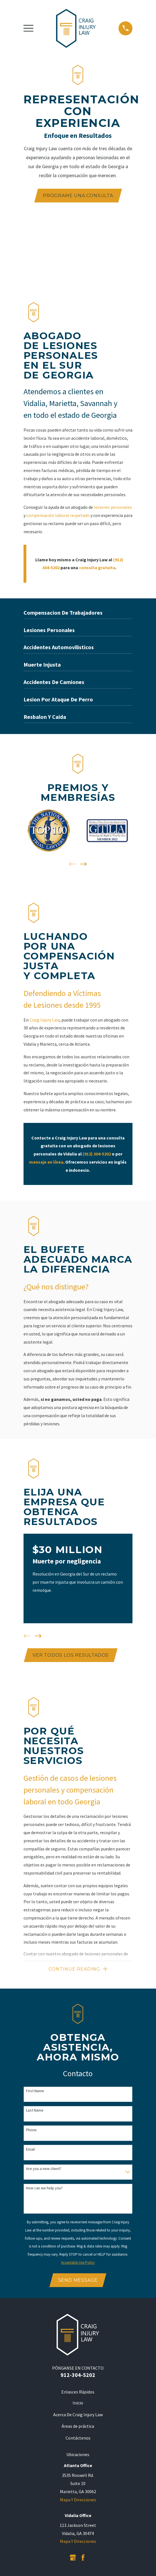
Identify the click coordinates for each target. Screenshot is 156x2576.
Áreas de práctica (78, 2427)
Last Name (34, 2110)
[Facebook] (83, 2558)
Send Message (78, 2280)
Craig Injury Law (44, 1020)
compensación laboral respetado (58, 515)
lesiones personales (113, 507)
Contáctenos (78, 2438)
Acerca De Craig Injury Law (78, 2415)
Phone (31, 2130)
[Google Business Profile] (73, 2558)
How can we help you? (44, 2188)
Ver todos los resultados (70, 1655)
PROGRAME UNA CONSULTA (78, 195)
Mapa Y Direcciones (78, 2500)
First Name (35, 2091)
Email (30, 2149)
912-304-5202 (77, 2375)
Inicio (78, 2403)
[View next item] (83, 864)
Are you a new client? (43, 2169)
